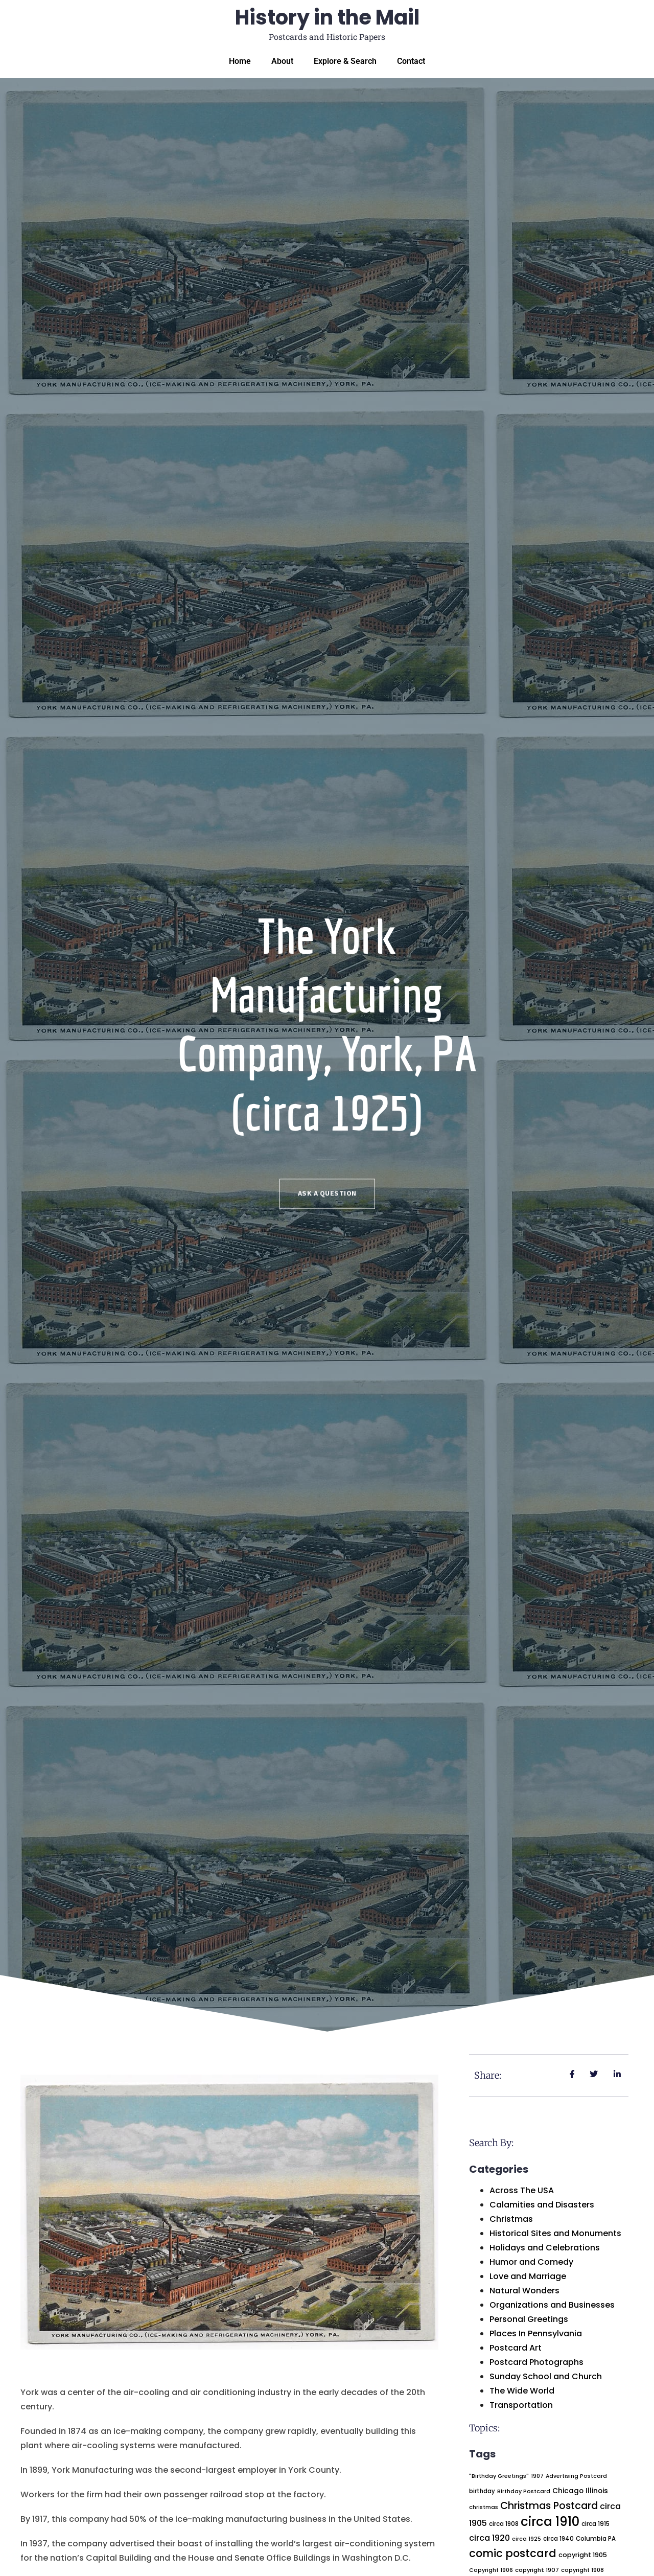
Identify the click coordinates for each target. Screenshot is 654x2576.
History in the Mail (327, 17)
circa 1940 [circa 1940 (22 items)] (558, 2539)
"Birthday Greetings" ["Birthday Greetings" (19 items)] (499, 2476)
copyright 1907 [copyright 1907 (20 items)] (537, 2570)
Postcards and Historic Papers (327, 36)
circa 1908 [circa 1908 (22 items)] (504, 2524)
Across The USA (521, 2190)
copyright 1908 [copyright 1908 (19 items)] (582, 2570)
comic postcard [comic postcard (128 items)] (512, 2553)
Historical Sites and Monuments (555, 2233)
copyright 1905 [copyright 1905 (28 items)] (582, 2555)
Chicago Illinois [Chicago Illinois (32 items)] (580, 2491)
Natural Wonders (524, 2290)
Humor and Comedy (531, 2262)
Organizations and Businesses (552, 2305)
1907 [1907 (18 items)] (537, 2476)
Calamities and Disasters (541, 2205)
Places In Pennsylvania (535, 2333)
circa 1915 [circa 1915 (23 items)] (595, 2524)
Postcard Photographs (536, 2362)
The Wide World (521, 2391)
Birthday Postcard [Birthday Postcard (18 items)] (523, 2491)
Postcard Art (515, 2348)
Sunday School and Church (545, 2376)
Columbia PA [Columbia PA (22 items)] (596, 2539)
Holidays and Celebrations (544, 2247)
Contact (411, 61)
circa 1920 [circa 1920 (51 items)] (489, 2538)
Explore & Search (345, 61)
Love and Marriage (527, 2276)
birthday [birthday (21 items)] (482, 2491)
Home (240, 61)
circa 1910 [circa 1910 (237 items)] (550, 2521)
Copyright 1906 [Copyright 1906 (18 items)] (491, 2570)
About (282, 61)
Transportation (521, 2405)
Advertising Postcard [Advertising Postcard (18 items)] (576, 2476)
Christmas (511, 2219)
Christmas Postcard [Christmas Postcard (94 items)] (549, 2506)
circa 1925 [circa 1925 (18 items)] (526, 2539)
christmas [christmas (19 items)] (483, 2507)
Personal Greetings (528, 2319)
